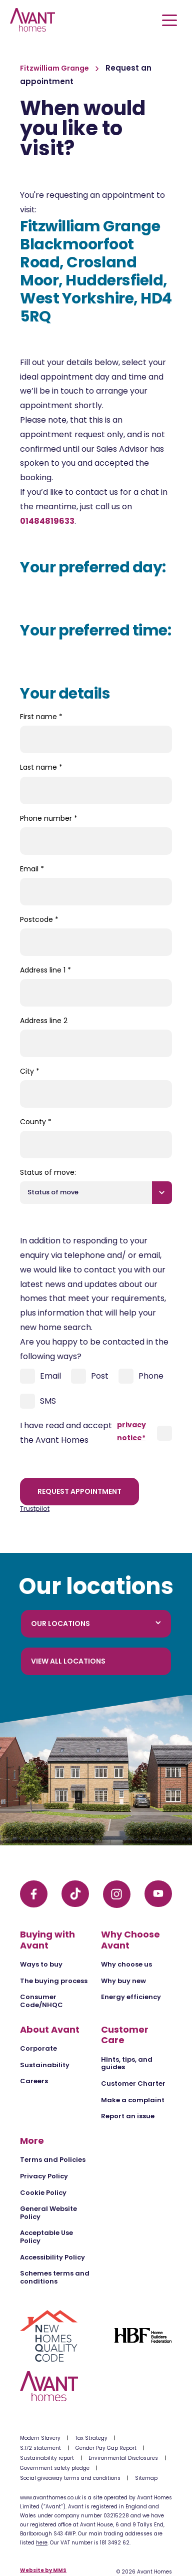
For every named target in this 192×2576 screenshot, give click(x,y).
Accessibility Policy (52, 2257)
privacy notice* (131, 1431)
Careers (34, 2081)
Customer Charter (133, 2083)
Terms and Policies (53, 2159)
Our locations (96, 1624)
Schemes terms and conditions (55, 2277)
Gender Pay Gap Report (106, 2448)
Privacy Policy (44, 2176)
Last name (41, 767)
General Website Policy (48, 2212)
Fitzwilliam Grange (55, 68)
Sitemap (146, 2478)
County (36, 1122)
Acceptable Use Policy (46, 2236)
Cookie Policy (43, 2192)
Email (32, 869)
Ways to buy (41, 1964)
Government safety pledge (55, 2468)
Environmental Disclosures (123, 2458)
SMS (38, 1401)
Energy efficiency (131, 1997)
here (42, 2542)
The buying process (54, 1981)
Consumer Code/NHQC (41, 2001)
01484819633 (47, 521)
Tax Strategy (91, 2438)
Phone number (49, 818)
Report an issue (127, 2116)
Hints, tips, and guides (126, 2063)
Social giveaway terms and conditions (70, 2478)
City (30, 1071)
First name (41, 717)
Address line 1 (45, 970)
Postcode (39, 919)
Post (89, 1376)
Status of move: (48, 1172)
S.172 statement (40, 2448)
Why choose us (126, 1964)
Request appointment (80, 1491)
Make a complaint (132, 2100)
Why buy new (123, 1981)
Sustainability (45, 2065)
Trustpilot (35, 1508)
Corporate (38, 2048)
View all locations (68, 1661)
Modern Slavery (40, 2438)
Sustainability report (47, 2458)
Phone (141, 1376)
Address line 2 (44, 1021)
